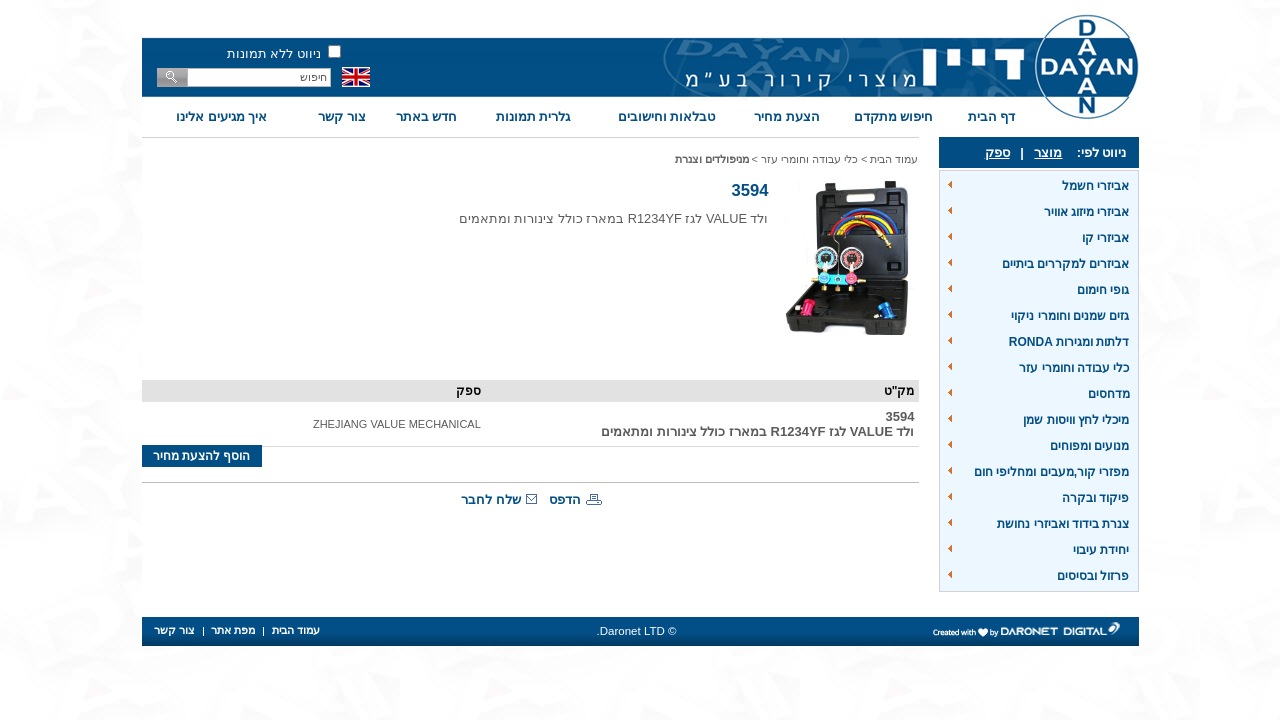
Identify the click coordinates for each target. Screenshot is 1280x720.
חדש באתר (427, 116)
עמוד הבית (894, 159)
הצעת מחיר (787, 116)
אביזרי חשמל (1095, 186)
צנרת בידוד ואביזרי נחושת (1063, 524)
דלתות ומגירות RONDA (1069, 342)
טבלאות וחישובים (667, 116)
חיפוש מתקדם (894, 116)
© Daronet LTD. (637, 631)
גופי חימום (1103, 290)
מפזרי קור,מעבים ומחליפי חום (1051, 472)
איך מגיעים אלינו (221, 116)
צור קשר (342, 116)
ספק (997, 152)
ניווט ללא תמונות (274, 53)
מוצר (1048, 152)
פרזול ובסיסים (1093, 576)
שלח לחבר (491, 499)
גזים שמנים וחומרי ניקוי (1070, 316)
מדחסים (1109, 394)
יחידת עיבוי (1101, 550)
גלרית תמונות (533, 116)
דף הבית (992, 116)
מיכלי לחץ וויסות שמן (1076, 420)
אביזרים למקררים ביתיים (1066, 264)
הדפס (565, 499)
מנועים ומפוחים (1089, 446)
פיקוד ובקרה (1095, 498)
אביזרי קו (1105, 238)
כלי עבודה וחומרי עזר (1074, 368)
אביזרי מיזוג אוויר (1087, 212)
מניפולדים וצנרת (712, 159)
